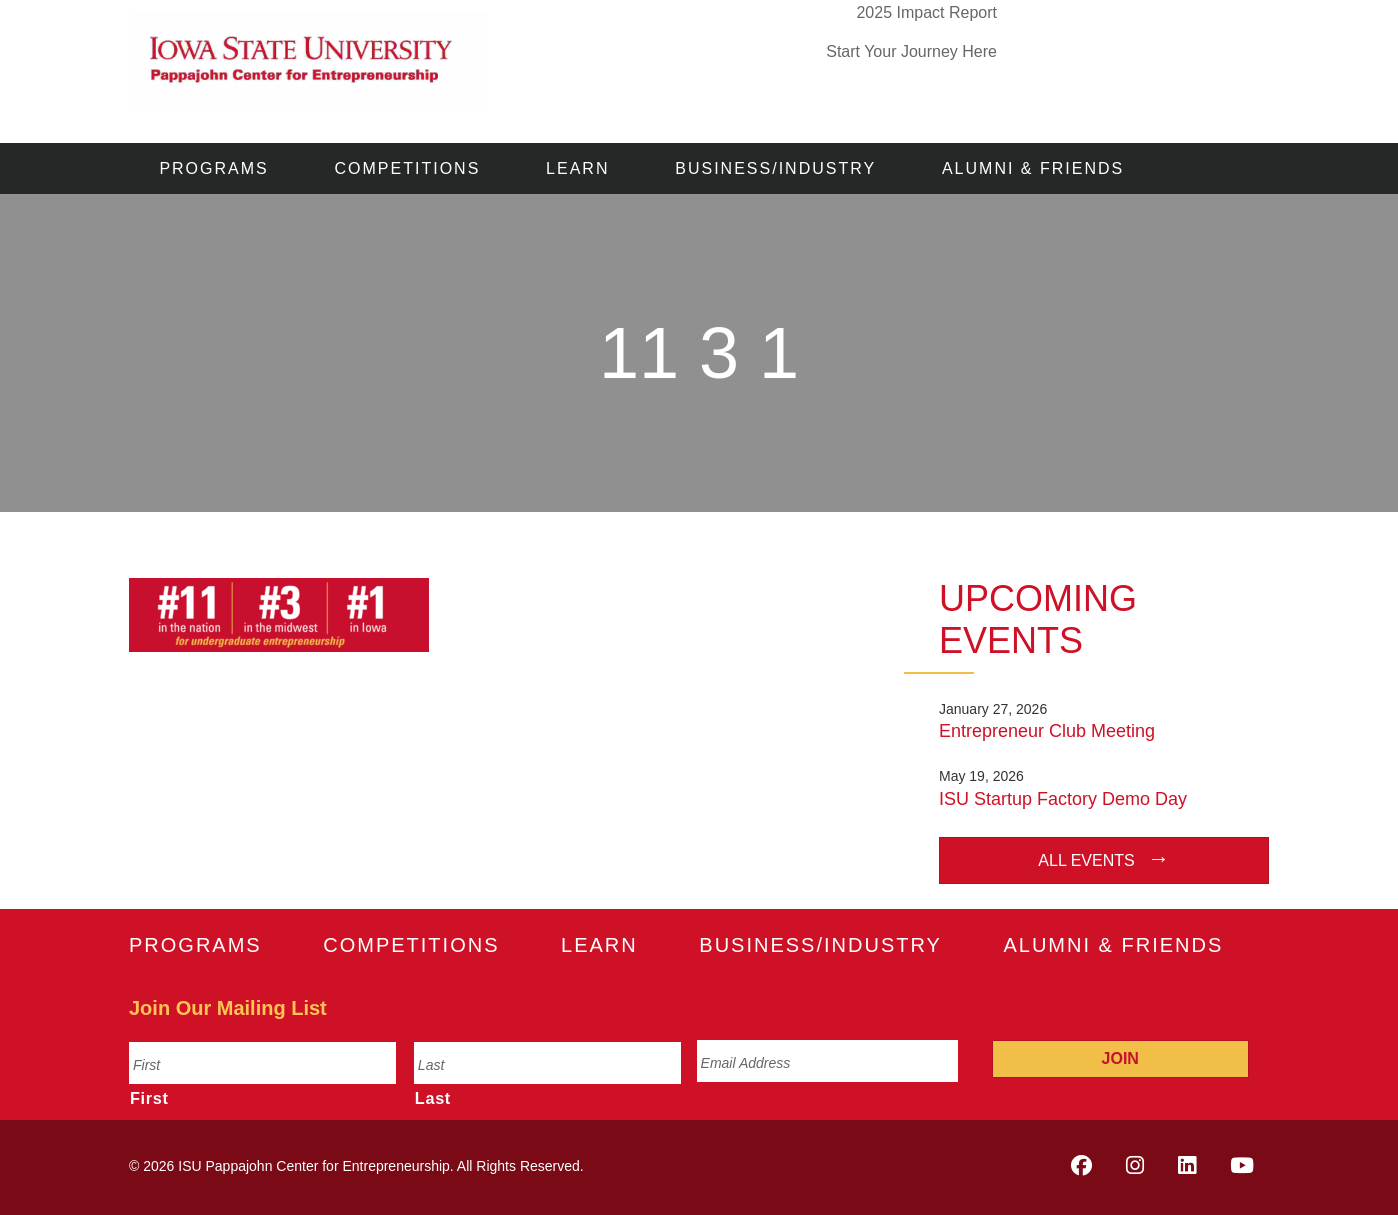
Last (433, 1098)
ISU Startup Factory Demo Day (1063, 799)
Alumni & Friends (1033, 168)
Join (1120, 1058)
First (149, 1098)
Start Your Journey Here (911, 51)
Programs (213, 168)
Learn (577, 168)
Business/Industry (775, 168)
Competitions (408, 168)
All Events (1086, 860)
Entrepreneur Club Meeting (1047, 731)
